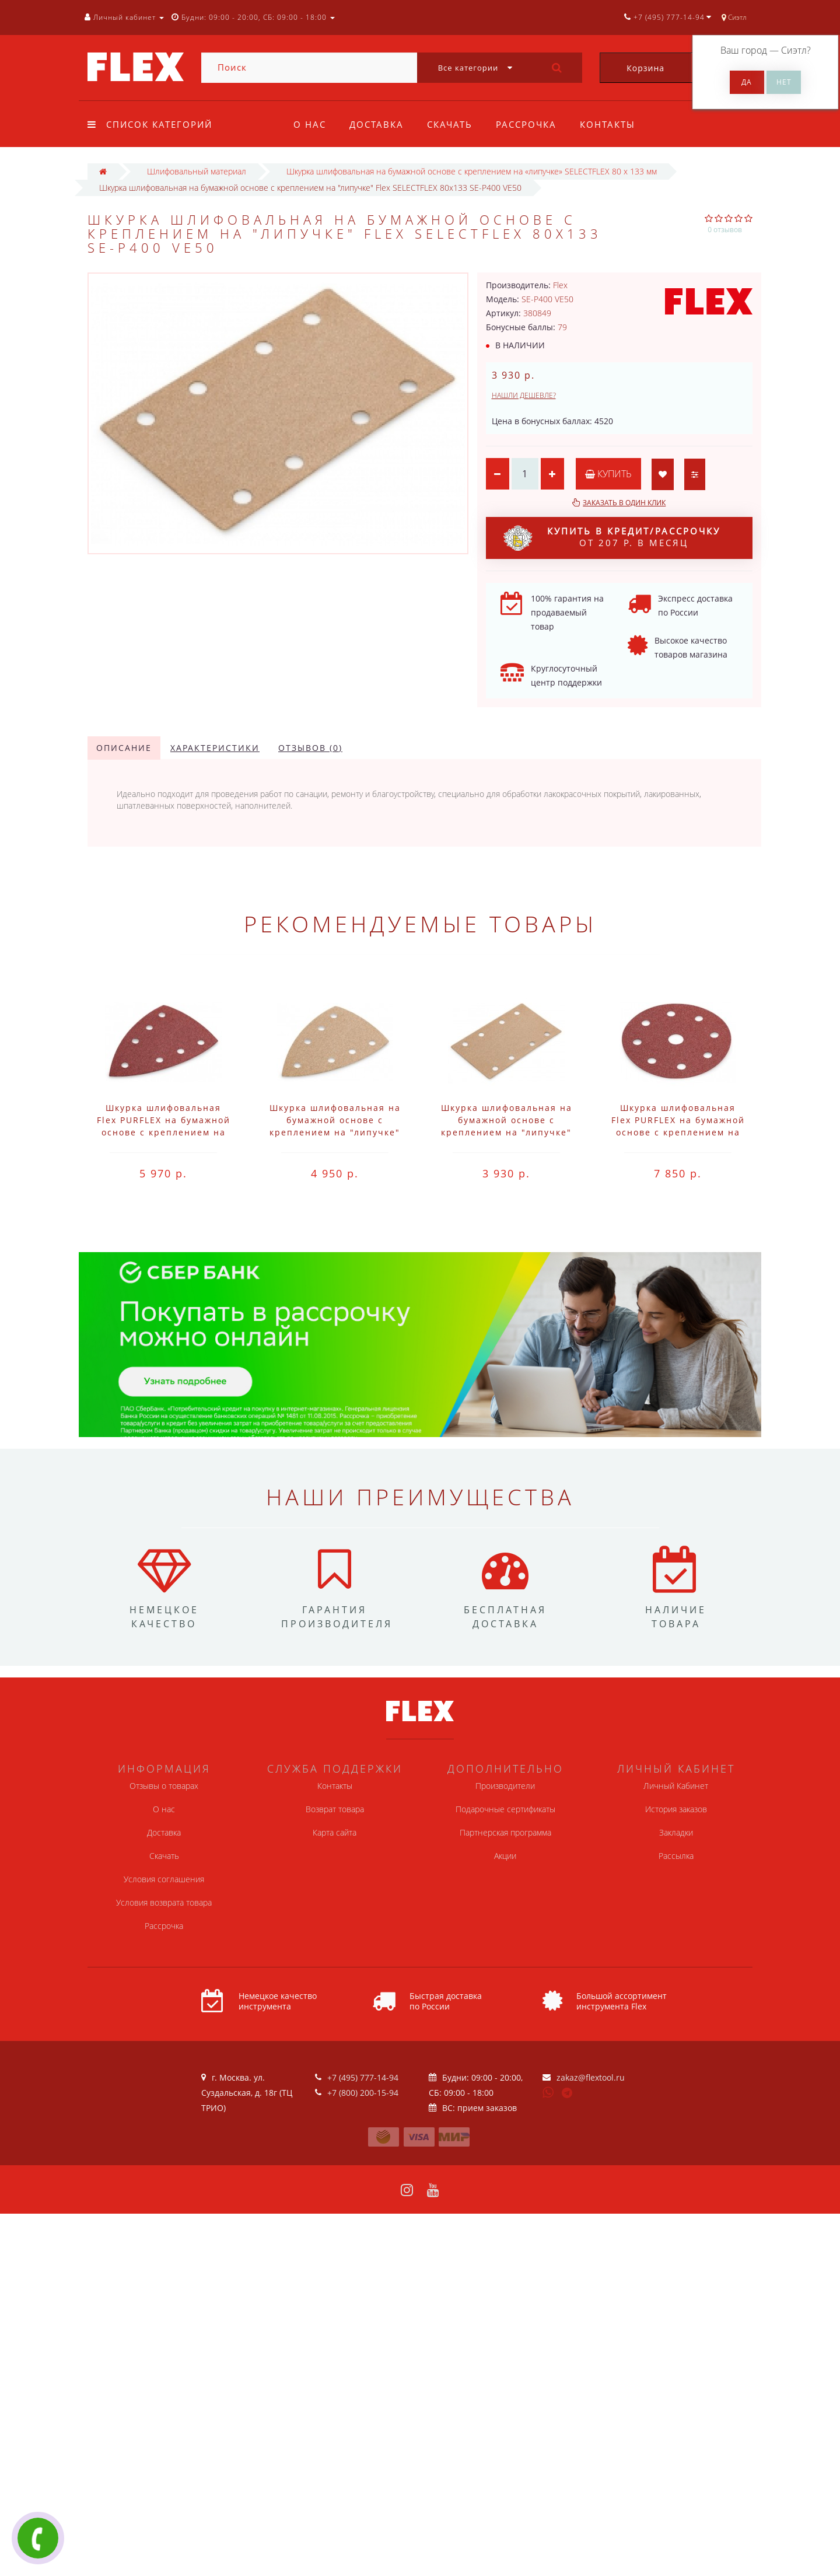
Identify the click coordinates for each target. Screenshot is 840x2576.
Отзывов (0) (310, 747)
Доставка (378, 124)
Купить (608, 473)
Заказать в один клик (624, 503)
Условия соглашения (164, 1879)
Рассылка (676, 1855)
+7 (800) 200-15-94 (362, 2092)
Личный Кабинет (675, 1785)
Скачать (453, 124)
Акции (505, 1855)
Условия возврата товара (164, 1902)
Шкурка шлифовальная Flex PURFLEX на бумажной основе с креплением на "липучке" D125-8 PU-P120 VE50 (678, 1132)
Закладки (676, 1832)
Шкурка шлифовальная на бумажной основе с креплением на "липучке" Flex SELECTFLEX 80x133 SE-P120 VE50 (506, 1132)
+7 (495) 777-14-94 (362, 2077)
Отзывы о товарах (164, 1785)
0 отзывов (725, 230)
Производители (505, 1785)
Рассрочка (531, 124)
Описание (124, 747)
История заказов (676, 1809)
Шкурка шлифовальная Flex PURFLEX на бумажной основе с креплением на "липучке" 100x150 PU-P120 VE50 (163, 1132)
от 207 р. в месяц (611, 538)
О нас (309, 124)
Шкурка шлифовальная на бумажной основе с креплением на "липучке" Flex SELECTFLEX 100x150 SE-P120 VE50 (335, 1132)
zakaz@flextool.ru (590, 2077)
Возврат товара (335, 1809)
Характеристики (215, 747)
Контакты (614, 124)
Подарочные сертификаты (505, 1809)
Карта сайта (334, 1832)
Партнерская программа (505, 1832)
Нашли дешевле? (524, 395)
